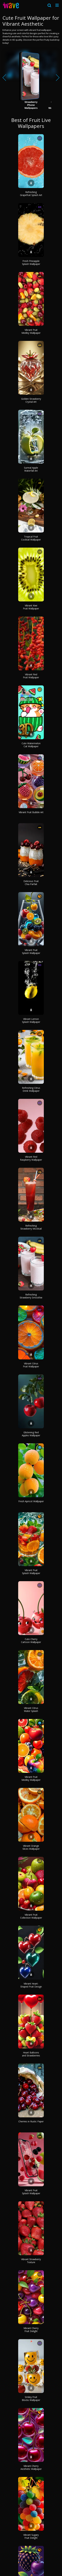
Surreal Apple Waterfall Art (31, 469)
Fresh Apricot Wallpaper (31, 1501)
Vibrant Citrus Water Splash (31, 1709)
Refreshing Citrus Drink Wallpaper (31, 1089)
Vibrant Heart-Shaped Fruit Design (31, 1985)
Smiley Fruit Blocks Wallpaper (31, 2398)
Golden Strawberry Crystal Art (31, 400)
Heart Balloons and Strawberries (31, 2054)
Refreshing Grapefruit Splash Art (31, 193)
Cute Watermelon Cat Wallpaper (31, 745)
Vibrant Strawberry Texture (31, 2261)
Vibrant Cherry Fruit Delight (31, 2330)
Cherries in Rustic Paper (31, 2121)
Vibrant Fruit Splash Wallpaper (31, 951)
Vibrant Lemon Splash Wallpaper (31, 1020)
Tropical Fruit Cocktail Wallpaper (31, 538)
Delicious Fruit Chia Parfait (31, 883)
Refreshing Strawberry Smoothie (31, 1296)
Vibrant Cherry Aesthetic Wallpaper (31, 2467)
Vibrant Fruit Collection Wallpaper (31, 1916)
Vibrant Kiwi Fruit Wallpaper (31, 607)
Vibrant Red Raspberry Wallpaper (31, 1158)
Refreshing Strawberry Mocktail (31, 1227)
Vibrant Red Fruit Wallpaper (31, 676)
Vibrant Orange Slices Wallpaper (31, 1847)
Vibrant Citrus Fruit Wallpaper (31, 1365)
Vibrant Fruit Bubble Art (31, 812)
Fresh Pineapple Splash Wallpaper (31, 262)
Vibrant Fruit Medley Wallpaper (31, 331)
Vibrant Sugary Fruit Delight (31, 2536)
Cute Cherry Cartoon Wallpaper (31, 1640)
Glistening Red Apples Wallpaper (31, 1434)
